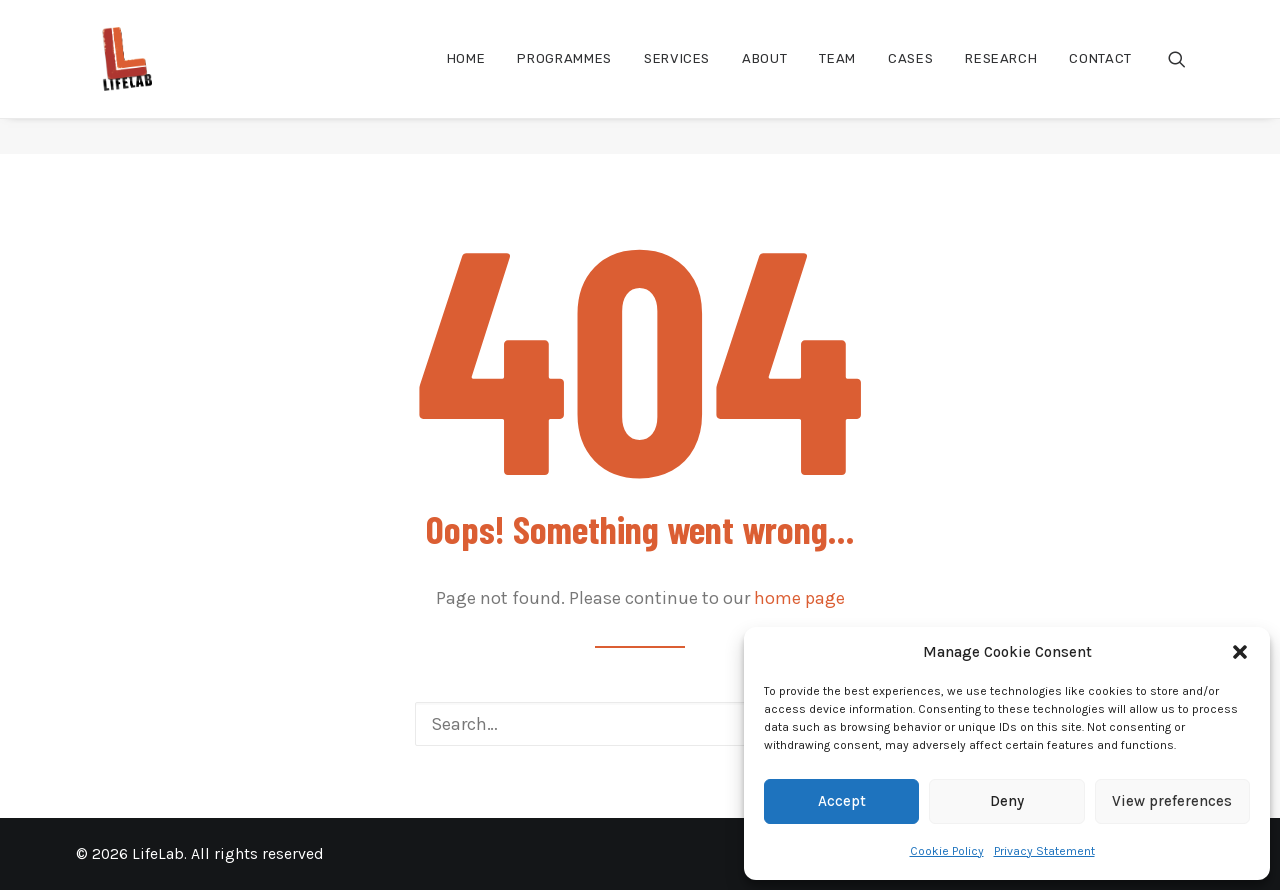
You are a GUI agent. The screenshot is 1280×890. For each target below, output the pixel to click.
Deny (1007, 801)
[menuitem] (466, 77)
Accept (842, 801)
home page (799, 598)
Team (837, 77)
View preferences (1172, 801)
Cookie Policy (947, 851)
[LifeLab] (115, 77)
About (764, 77)
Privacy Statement (1044, 851)
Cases (910, 77)
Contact (1100, 77)
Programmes (564, 77)
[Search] (640, 724)
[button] (1240, 652)
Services (677, 77)
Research (1001, 77)
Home (466, 77)
